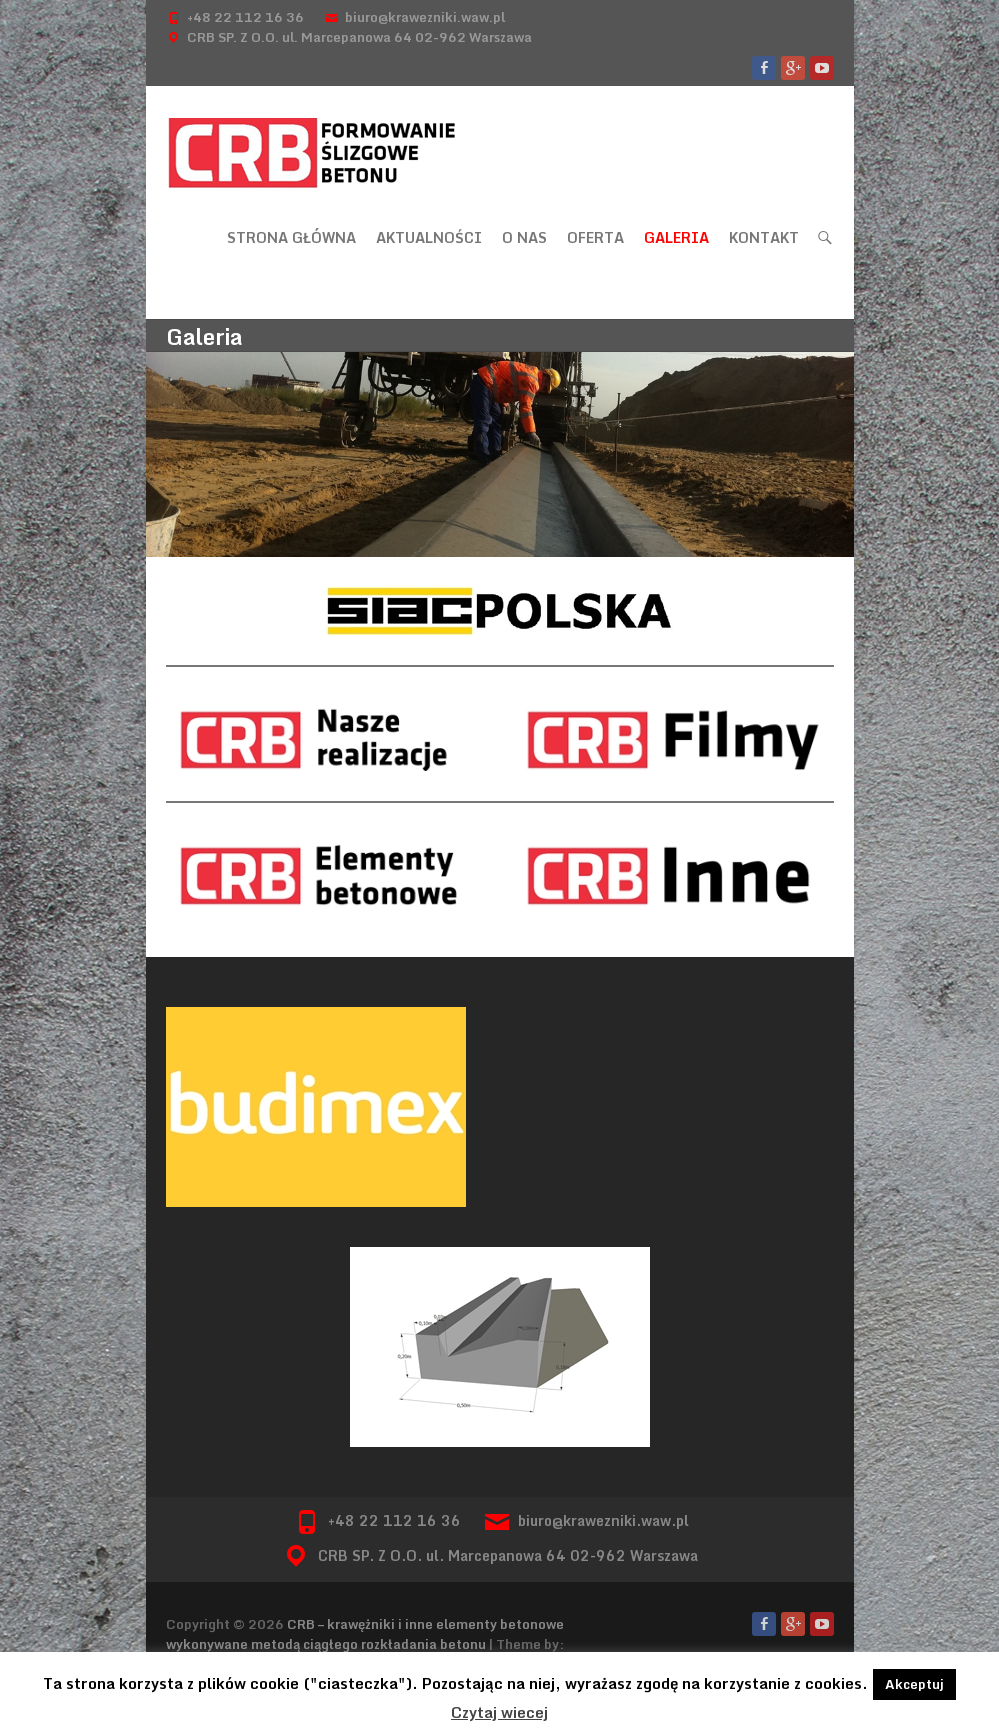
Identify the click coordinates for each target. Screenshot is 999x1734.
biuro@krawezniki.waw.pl (425, 17)
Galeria (676, 237)
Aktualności (429, 237)
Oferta (595, 237)
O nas (524, 237)
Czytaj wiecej (499, 1712)
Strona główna (291, 237)
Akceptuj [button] (914, 1684)
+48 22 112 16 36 (245, 17)
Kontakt (764, 237)
